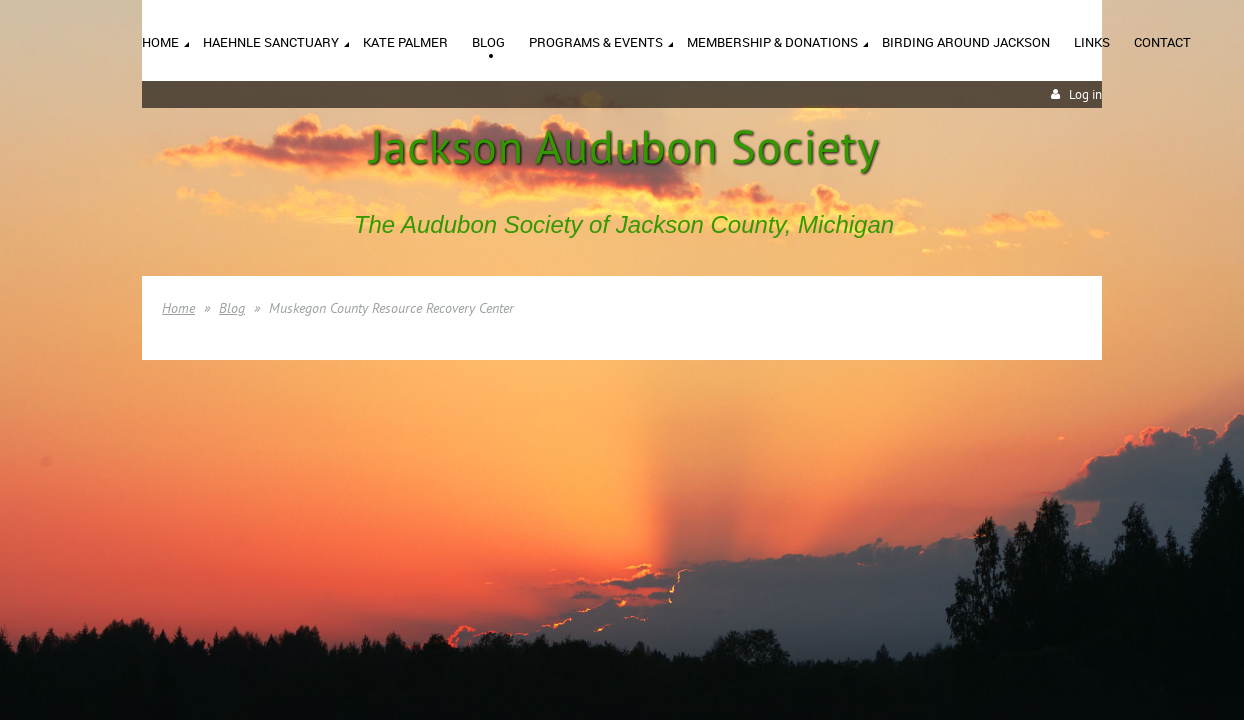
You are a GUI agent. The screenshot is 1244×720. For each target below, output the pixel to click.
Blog (232, 308)
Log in (1085, 94)
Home (178, 308)
